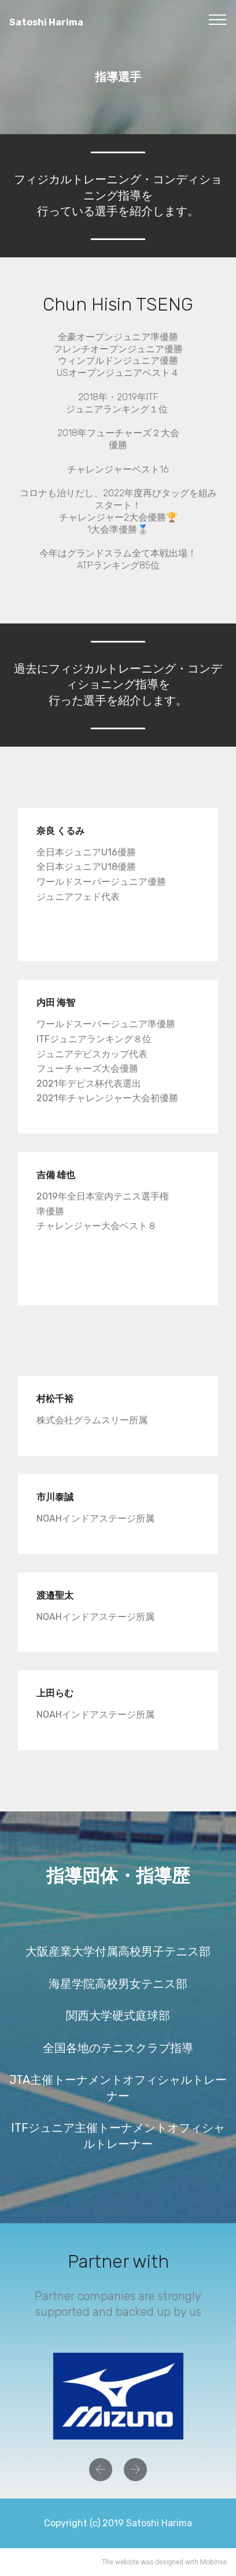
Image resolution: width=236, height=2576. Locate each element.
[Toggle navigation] (218, 19)
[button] (100, 2469)
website (127, 2562)
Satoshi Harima (64, 22)
